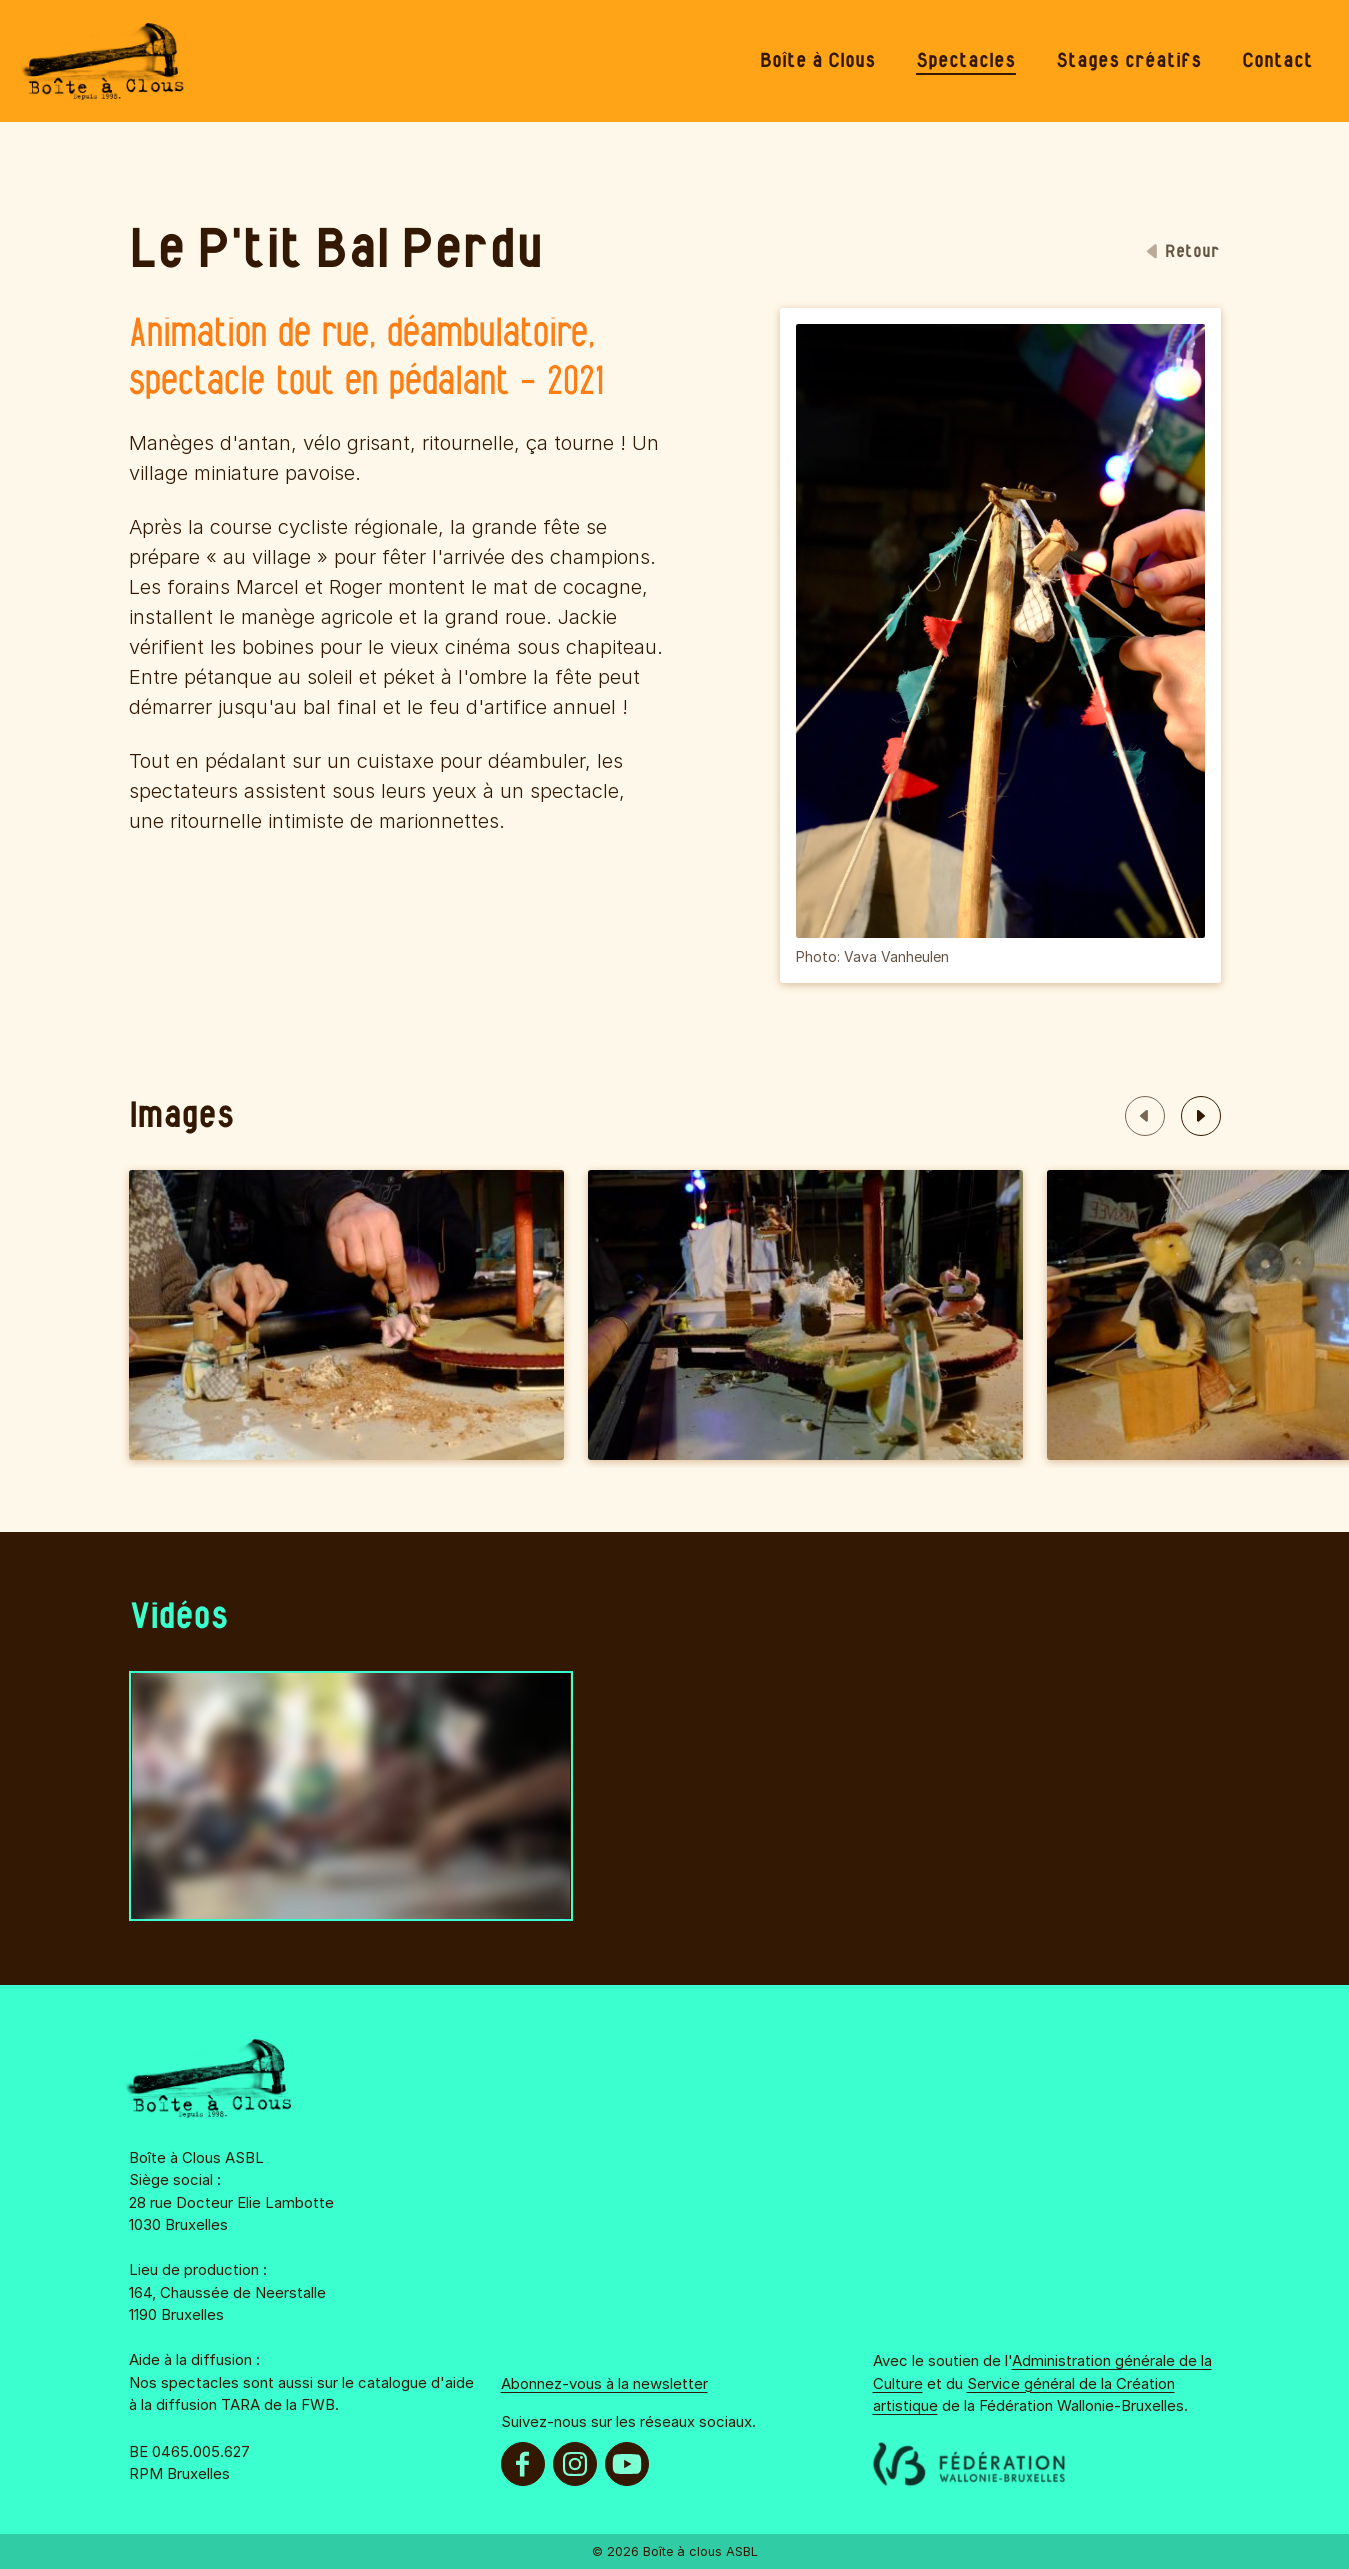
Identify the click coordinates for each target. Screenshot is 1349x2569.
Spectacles (966, 61)
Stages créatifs (1129, 61)
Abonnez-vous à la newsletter (604, 2383)
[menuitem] (818, 61)
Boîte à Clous (818, 61)
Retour (1183, 252)
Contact (1277, 61)
